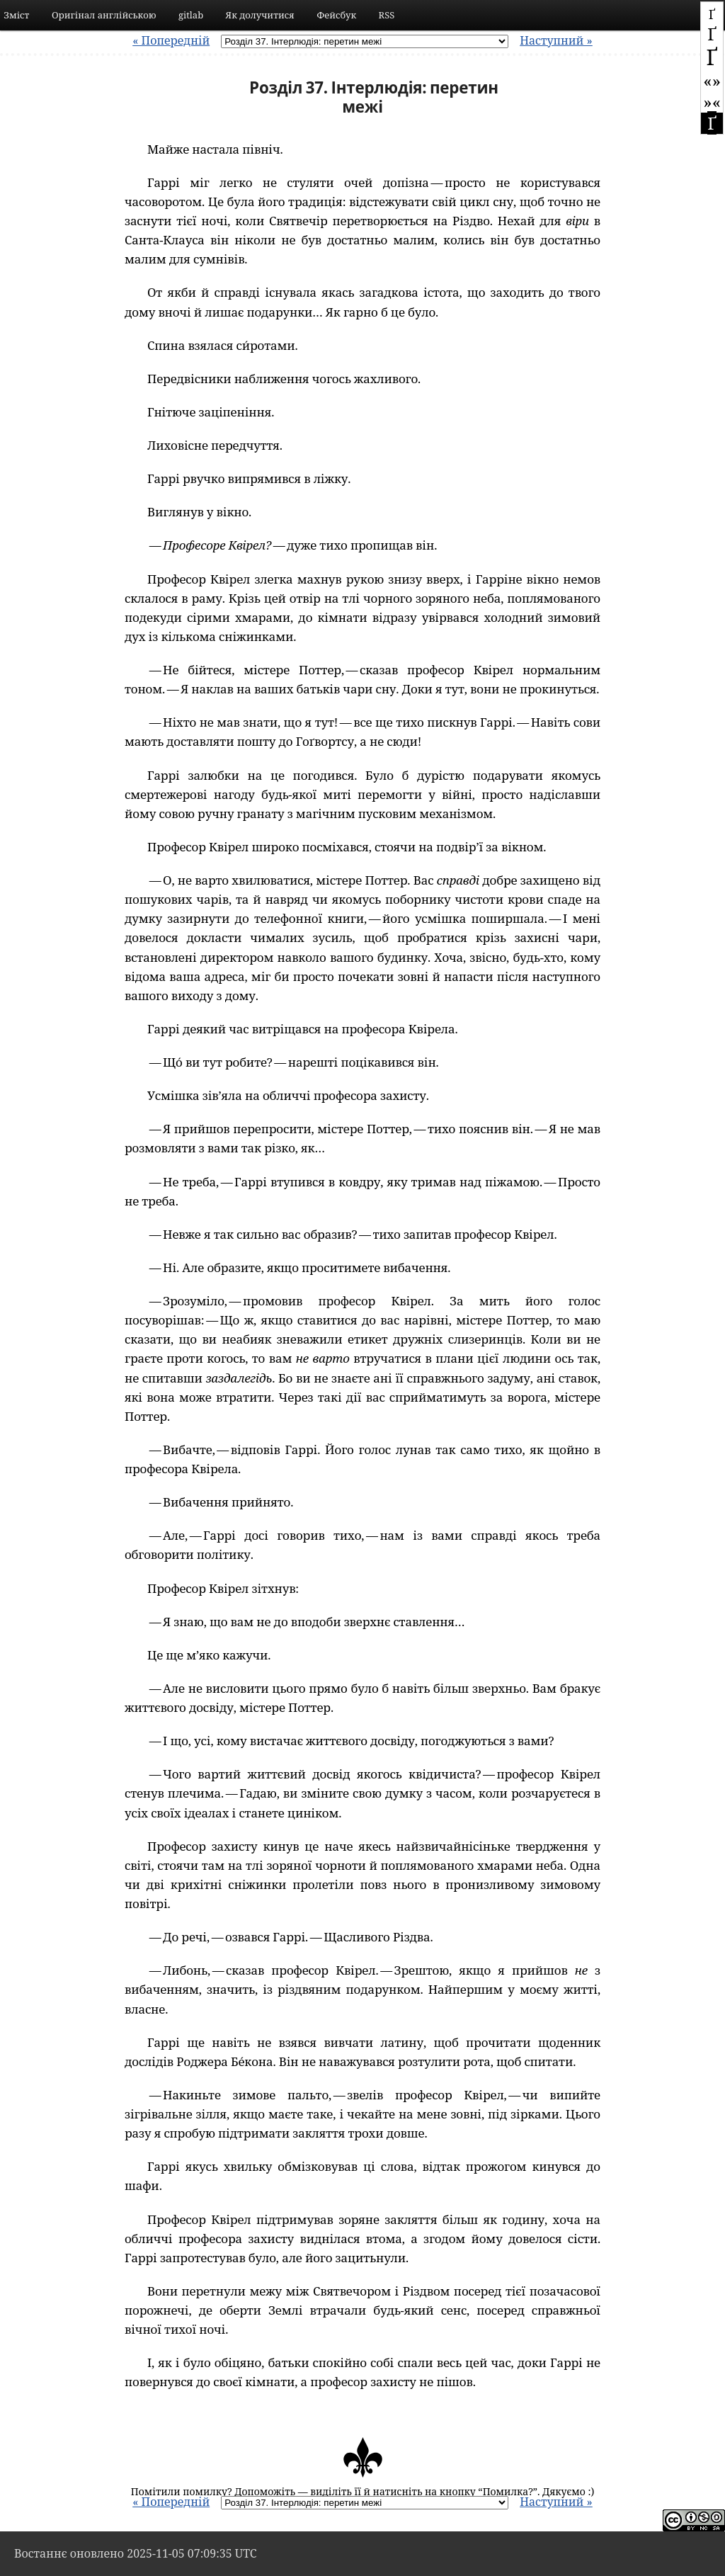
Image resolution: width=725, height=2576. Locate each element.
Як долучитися (260, 14)
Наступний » (556, 40)
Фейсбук (336, 14)
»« (712, 101)
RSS (387, 14)
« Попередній (171, 40)
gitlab (190, 14)
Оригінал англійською (104, 14)
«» (712, 80)
